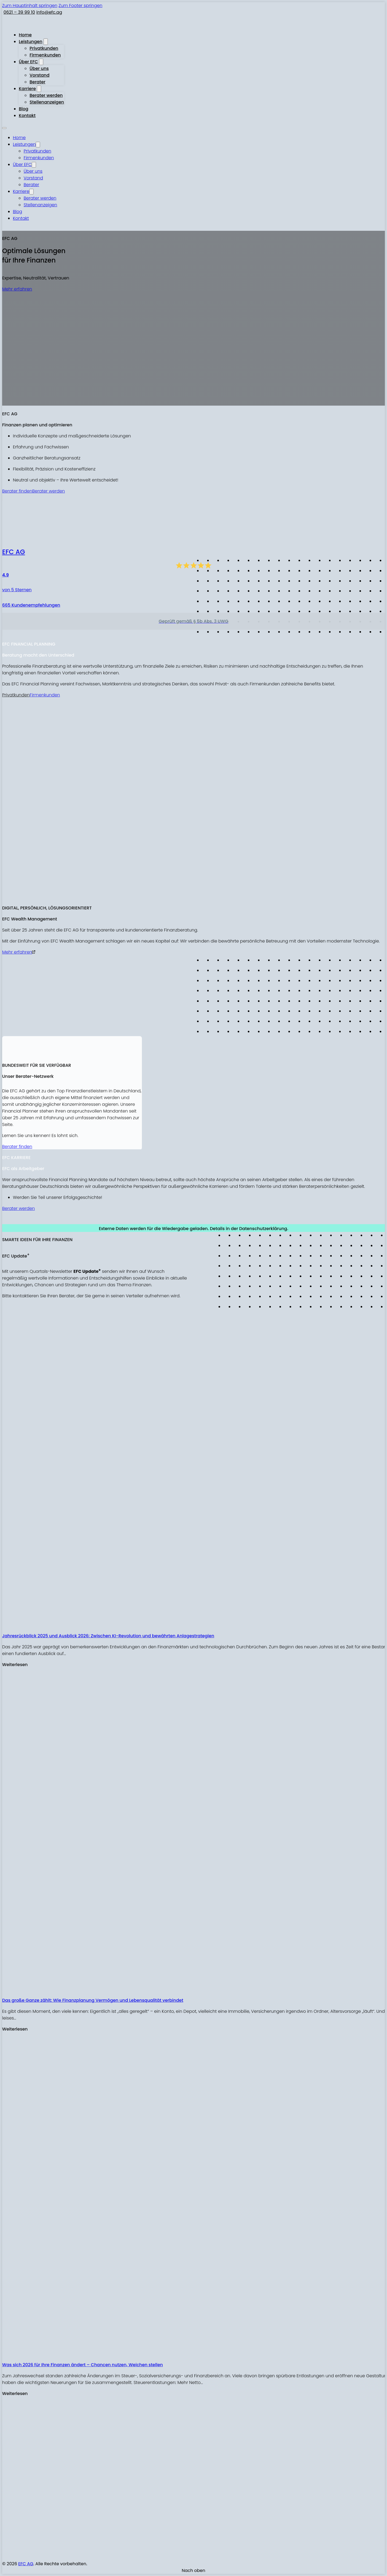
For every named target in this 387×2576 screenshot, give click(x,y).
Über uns (39, 68)
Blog (23, 109)
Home (25, 35)
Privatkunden (44, 48)
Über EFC (28, 62)
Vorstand (39, 75)
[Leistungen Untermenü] (46, 41)
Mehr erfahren (17, 289)
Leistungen (30, 41)
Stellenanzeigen (47, 102)
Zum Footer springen (80, 5)
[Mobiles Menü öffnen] (4, 128)
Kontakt (27, 115)
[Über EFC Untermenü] (41, 62)
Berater (37, 82)
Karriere (27, 89)
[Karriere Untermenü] (39, 89)
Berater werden (46, 95)
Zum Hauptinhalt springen (29, 5)
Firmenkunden (45, 55)
